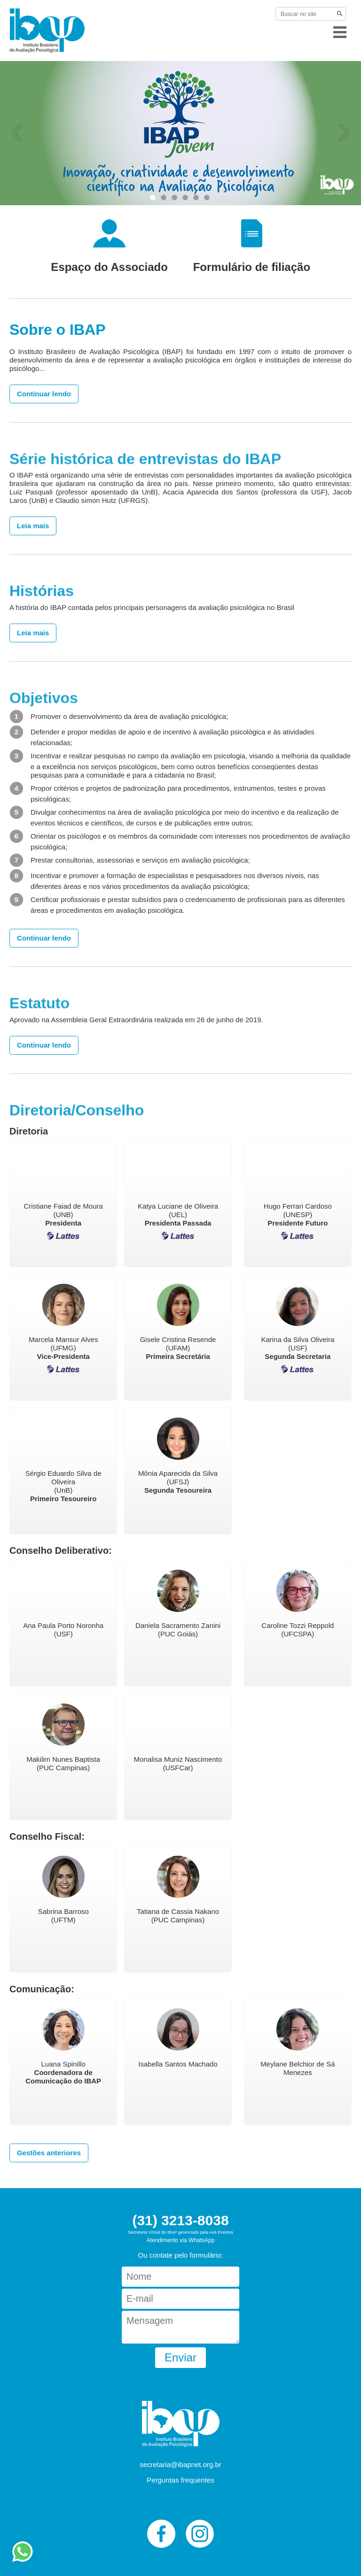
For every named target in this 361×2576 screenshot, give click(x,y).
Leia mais (33, 526)
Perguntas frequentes (180, 2480)
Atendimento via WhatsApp (181, 2240)
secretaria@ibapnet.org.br (180, 2464)
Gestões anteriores (49, 2153)
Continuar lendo (44, 394)
